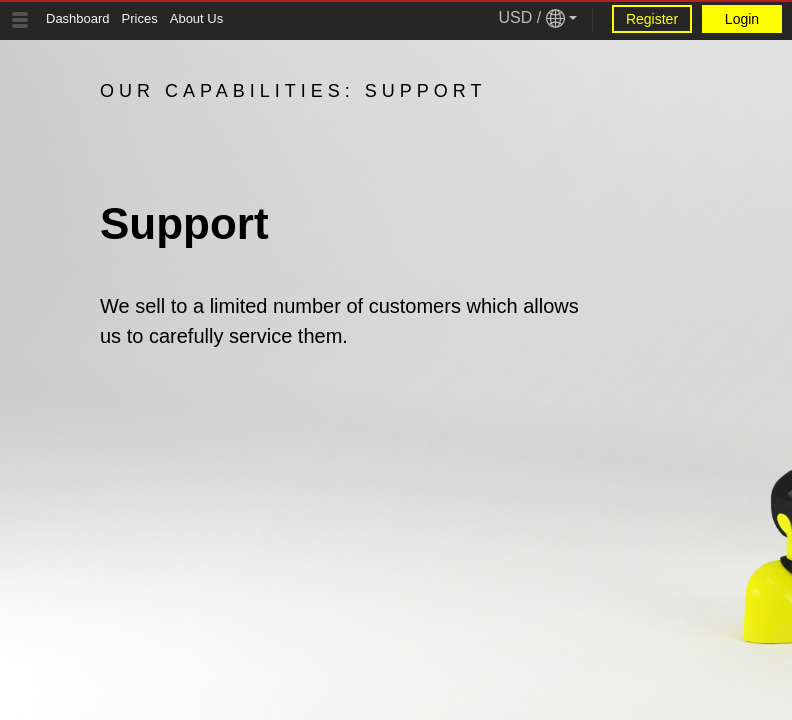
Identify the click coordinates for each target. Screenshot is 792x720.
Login (742, 19)
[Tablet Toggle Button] (20, 20)
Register (652, 19)
